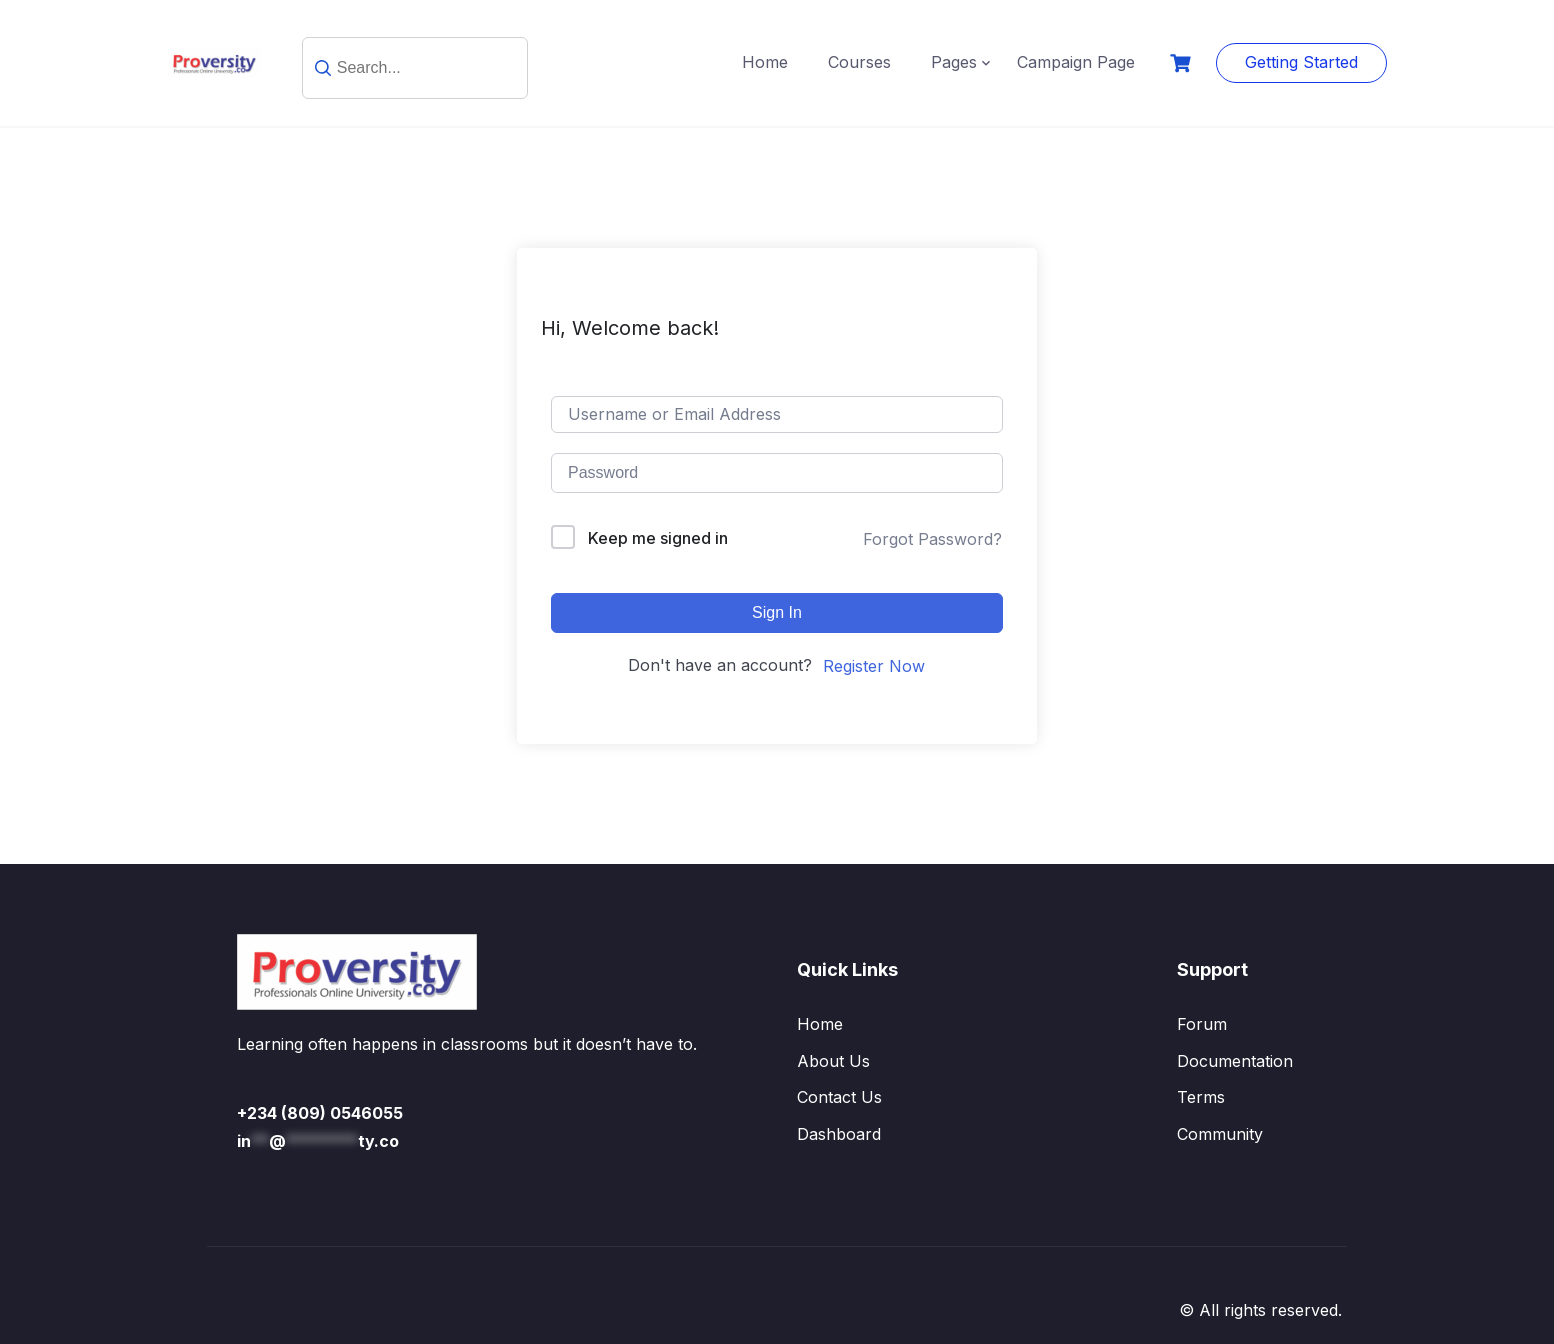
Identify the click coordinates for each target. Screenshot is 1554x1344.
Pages (954, 62)
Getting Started (1301, 62)
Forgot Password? (932, 539)
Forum (1202, 1024)
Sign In (777, 612)
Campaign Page (1076, 62)
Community (1220, 1134)
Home (765, 62)
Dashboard (839, 1134)
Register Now (874, 666)
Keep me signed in (658, 538)
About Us (833, 1061)
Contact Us (839, 1097)
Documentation (1235, 1061)
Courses (859, 62)
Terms (1201, 1097)
